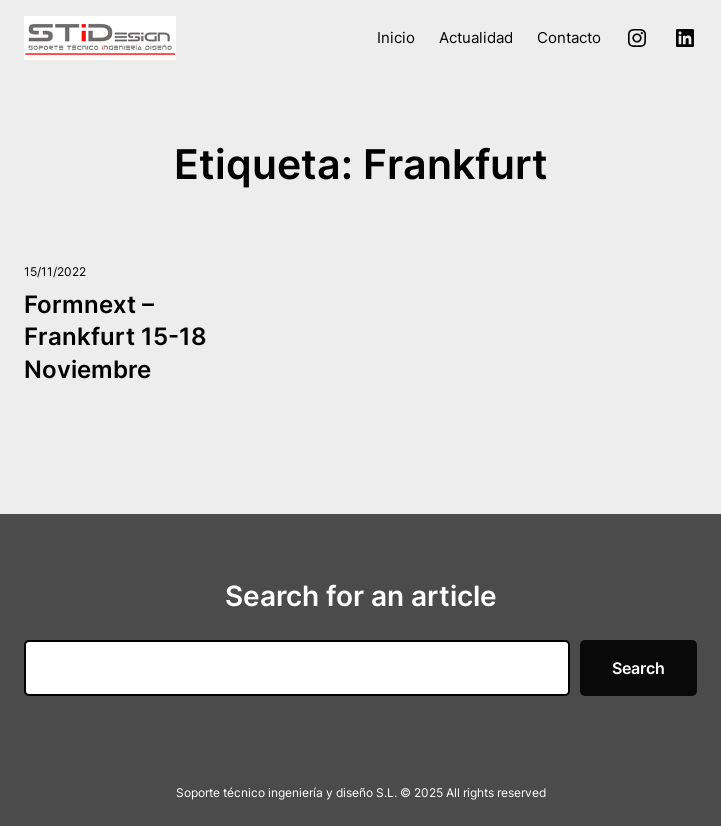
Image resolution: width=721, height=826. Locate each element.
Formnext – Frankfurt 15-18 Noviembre (115, 337)
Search (638, 668)
